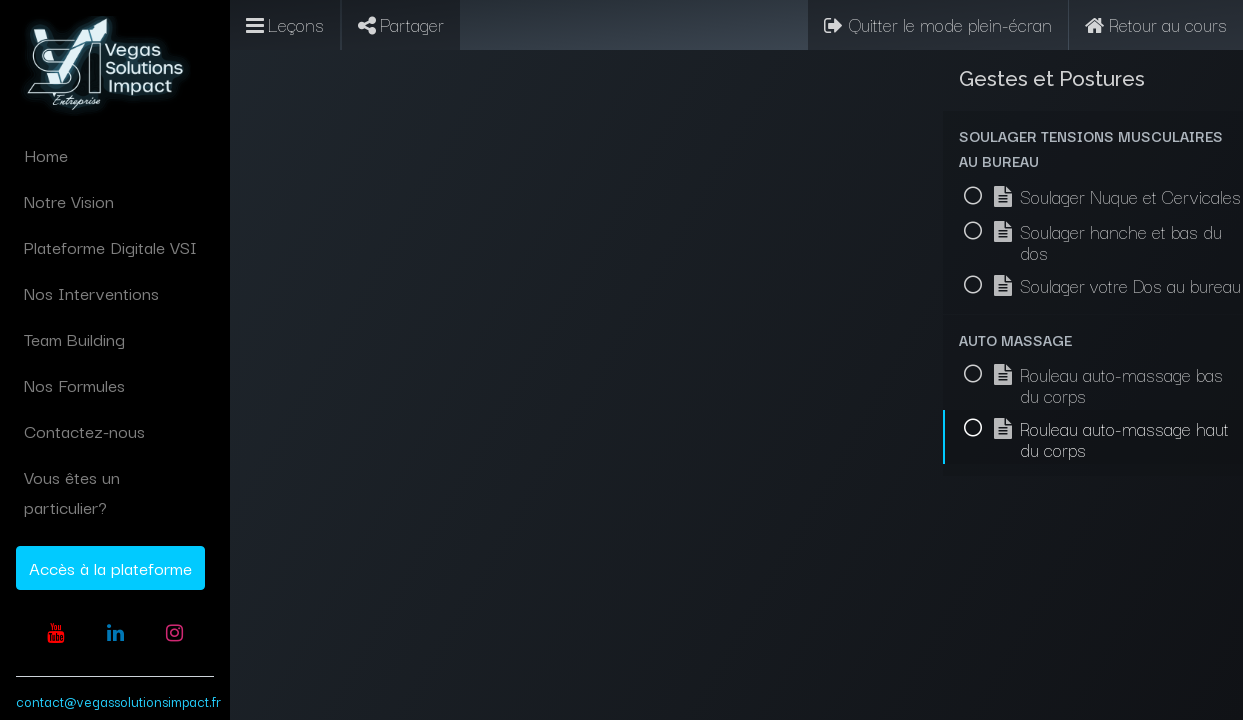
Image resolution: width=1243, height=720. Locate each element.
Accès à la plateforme (110, 567)
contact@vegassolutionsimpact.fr (118, 701)
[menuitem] (115, 155)
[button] (1093, 148)
